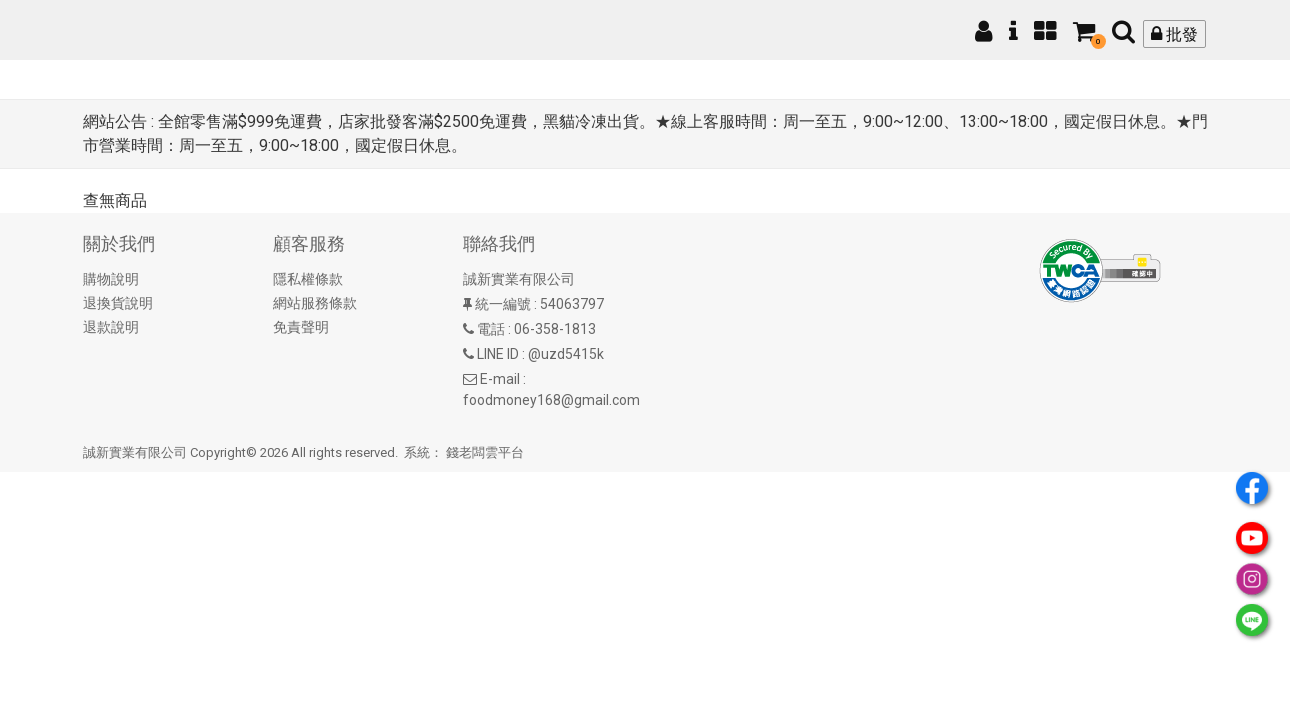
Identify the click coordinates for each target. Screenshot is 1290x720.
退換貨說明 (118, 303)
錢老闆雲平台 (485, 452)
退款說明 (111, 327)
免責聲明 (301, 327)
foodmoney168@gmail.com (551, 400)
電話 (491, 329)
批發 (1174, 34)
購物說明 (111, 279)
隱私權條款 (308, 279)
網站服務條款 (315, 303)
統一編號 (503, 304)
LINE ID (498, 354)
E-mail (500, 379)
